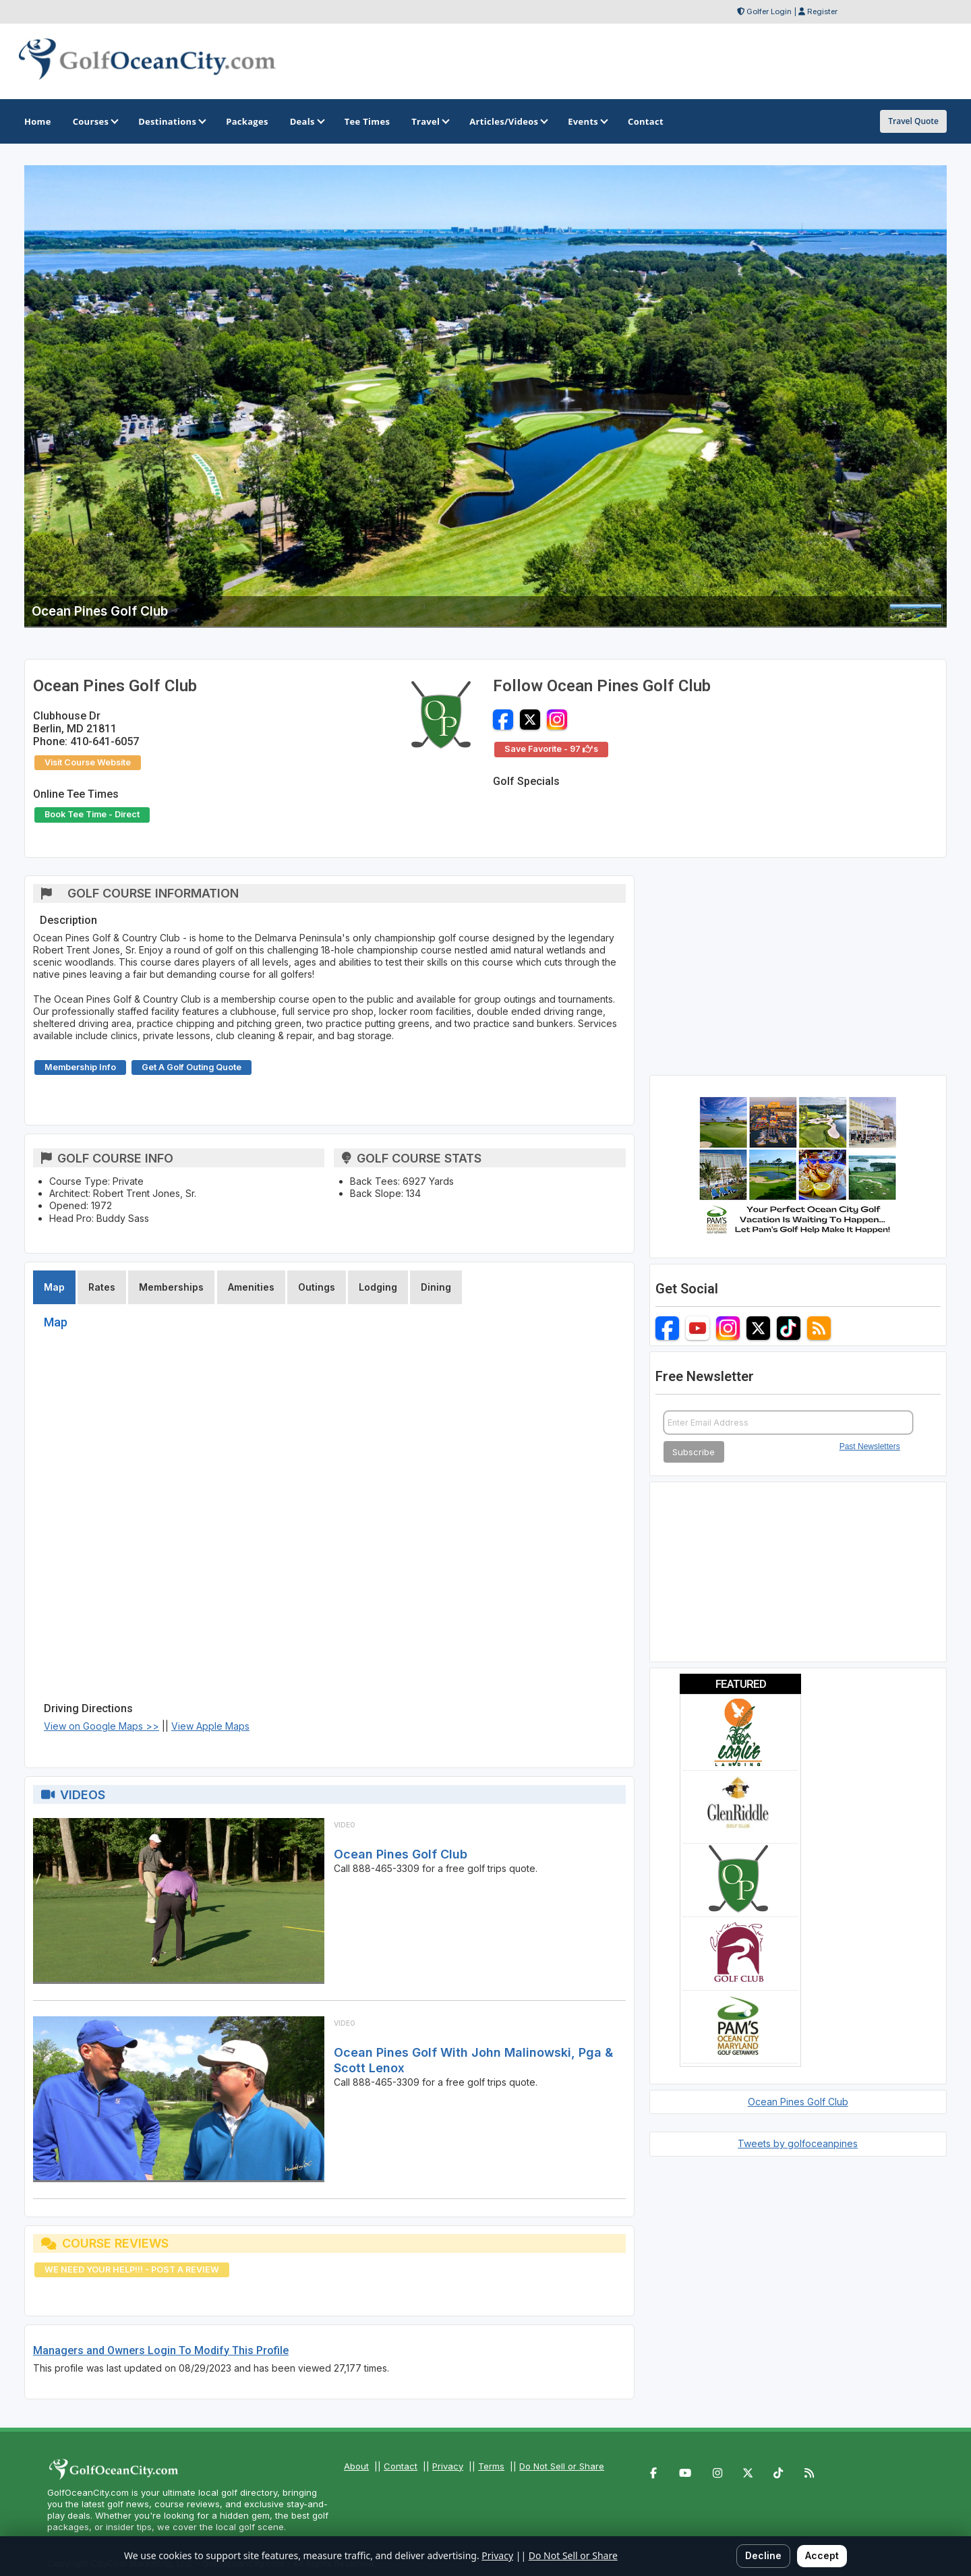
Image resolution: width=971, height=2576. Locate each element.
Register (822, 11)
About (356, 2466)
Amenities (251, 1287)
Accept (822, 2555)
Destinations (171, 121)
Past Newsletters (870, 1446)
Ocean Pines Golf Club (400, 1854)
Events (587, 121)
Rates (101, 1287)
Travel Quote (913, 121)
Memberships (171, 1287)
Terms (491, 2466)
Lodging (378, 1287)
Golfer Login (769, 11)
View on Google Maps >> (101, 1726)
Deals (306, 121)
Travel (429, 121)
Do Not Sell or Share (561, 2466)
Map (54, 1287)
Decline (763, 2555)
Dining (436, 1287)
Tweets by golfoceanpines (798, 2143)
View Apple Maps (210, 1726)
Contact (400, 2466)
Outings (316, 1287)
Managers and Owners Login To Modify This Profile (161, 2350)
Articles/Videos (507, 121)
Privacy (447, 2466)
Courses (95, 121)
